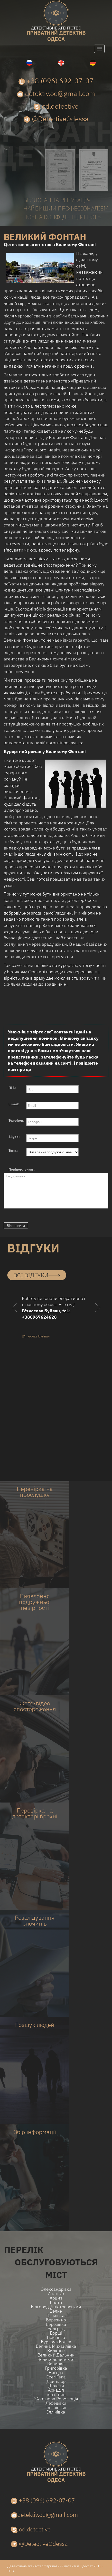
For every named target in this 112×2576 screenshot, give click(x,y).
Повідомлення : (22, 1169)
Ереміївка (56, 2377)
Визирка (56, 2364)
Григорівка (56, 2368)
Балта (56, 2302)
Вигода (56, 2372)
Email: (14, 1104)
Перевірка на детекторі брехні (34, 1813)
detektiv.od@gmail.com (56, 93)
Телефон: (16, 1120)
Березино (56, 2320)
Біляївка (56, 2315)
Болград (56, 2329)
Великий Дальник (56, 2355)
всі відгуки (36, 1275)
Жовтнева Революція (56, 2399)
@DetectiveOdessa (56, 118)
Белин (56, 2311)
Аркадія (56, 2390)
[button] (14, 1317)
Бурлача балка (56, 2342)
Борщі (56, 2333)
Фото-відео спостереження (35, 1706)
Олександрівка (56, 2289)
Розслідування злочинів (35, 1920)
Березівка (56, 2324)
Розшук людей (34, 2025)
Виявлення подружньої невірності (35, 1602)
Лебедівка (56, 2403)
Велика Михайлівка (56, 2346)
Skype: (14, 1137)
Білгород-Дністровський (56, 2307)
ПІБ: (12, 1088)
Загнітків (56, 2394)
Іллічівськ (56, 2407)
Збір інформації (35, 2132)
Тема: (13, 1150)
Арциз (56, 2298)
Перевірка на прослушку (35, 1492)
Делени (56, 2386)
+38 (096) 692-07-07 (56, 80)
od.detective (56, 106)
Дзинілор (56, 2381)
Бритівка (56, 2337)
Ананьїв (56, 2293)
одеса (56, 34)
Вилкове (56, 2350)
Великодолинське (56, 2359)
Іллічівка (56, 2412)
